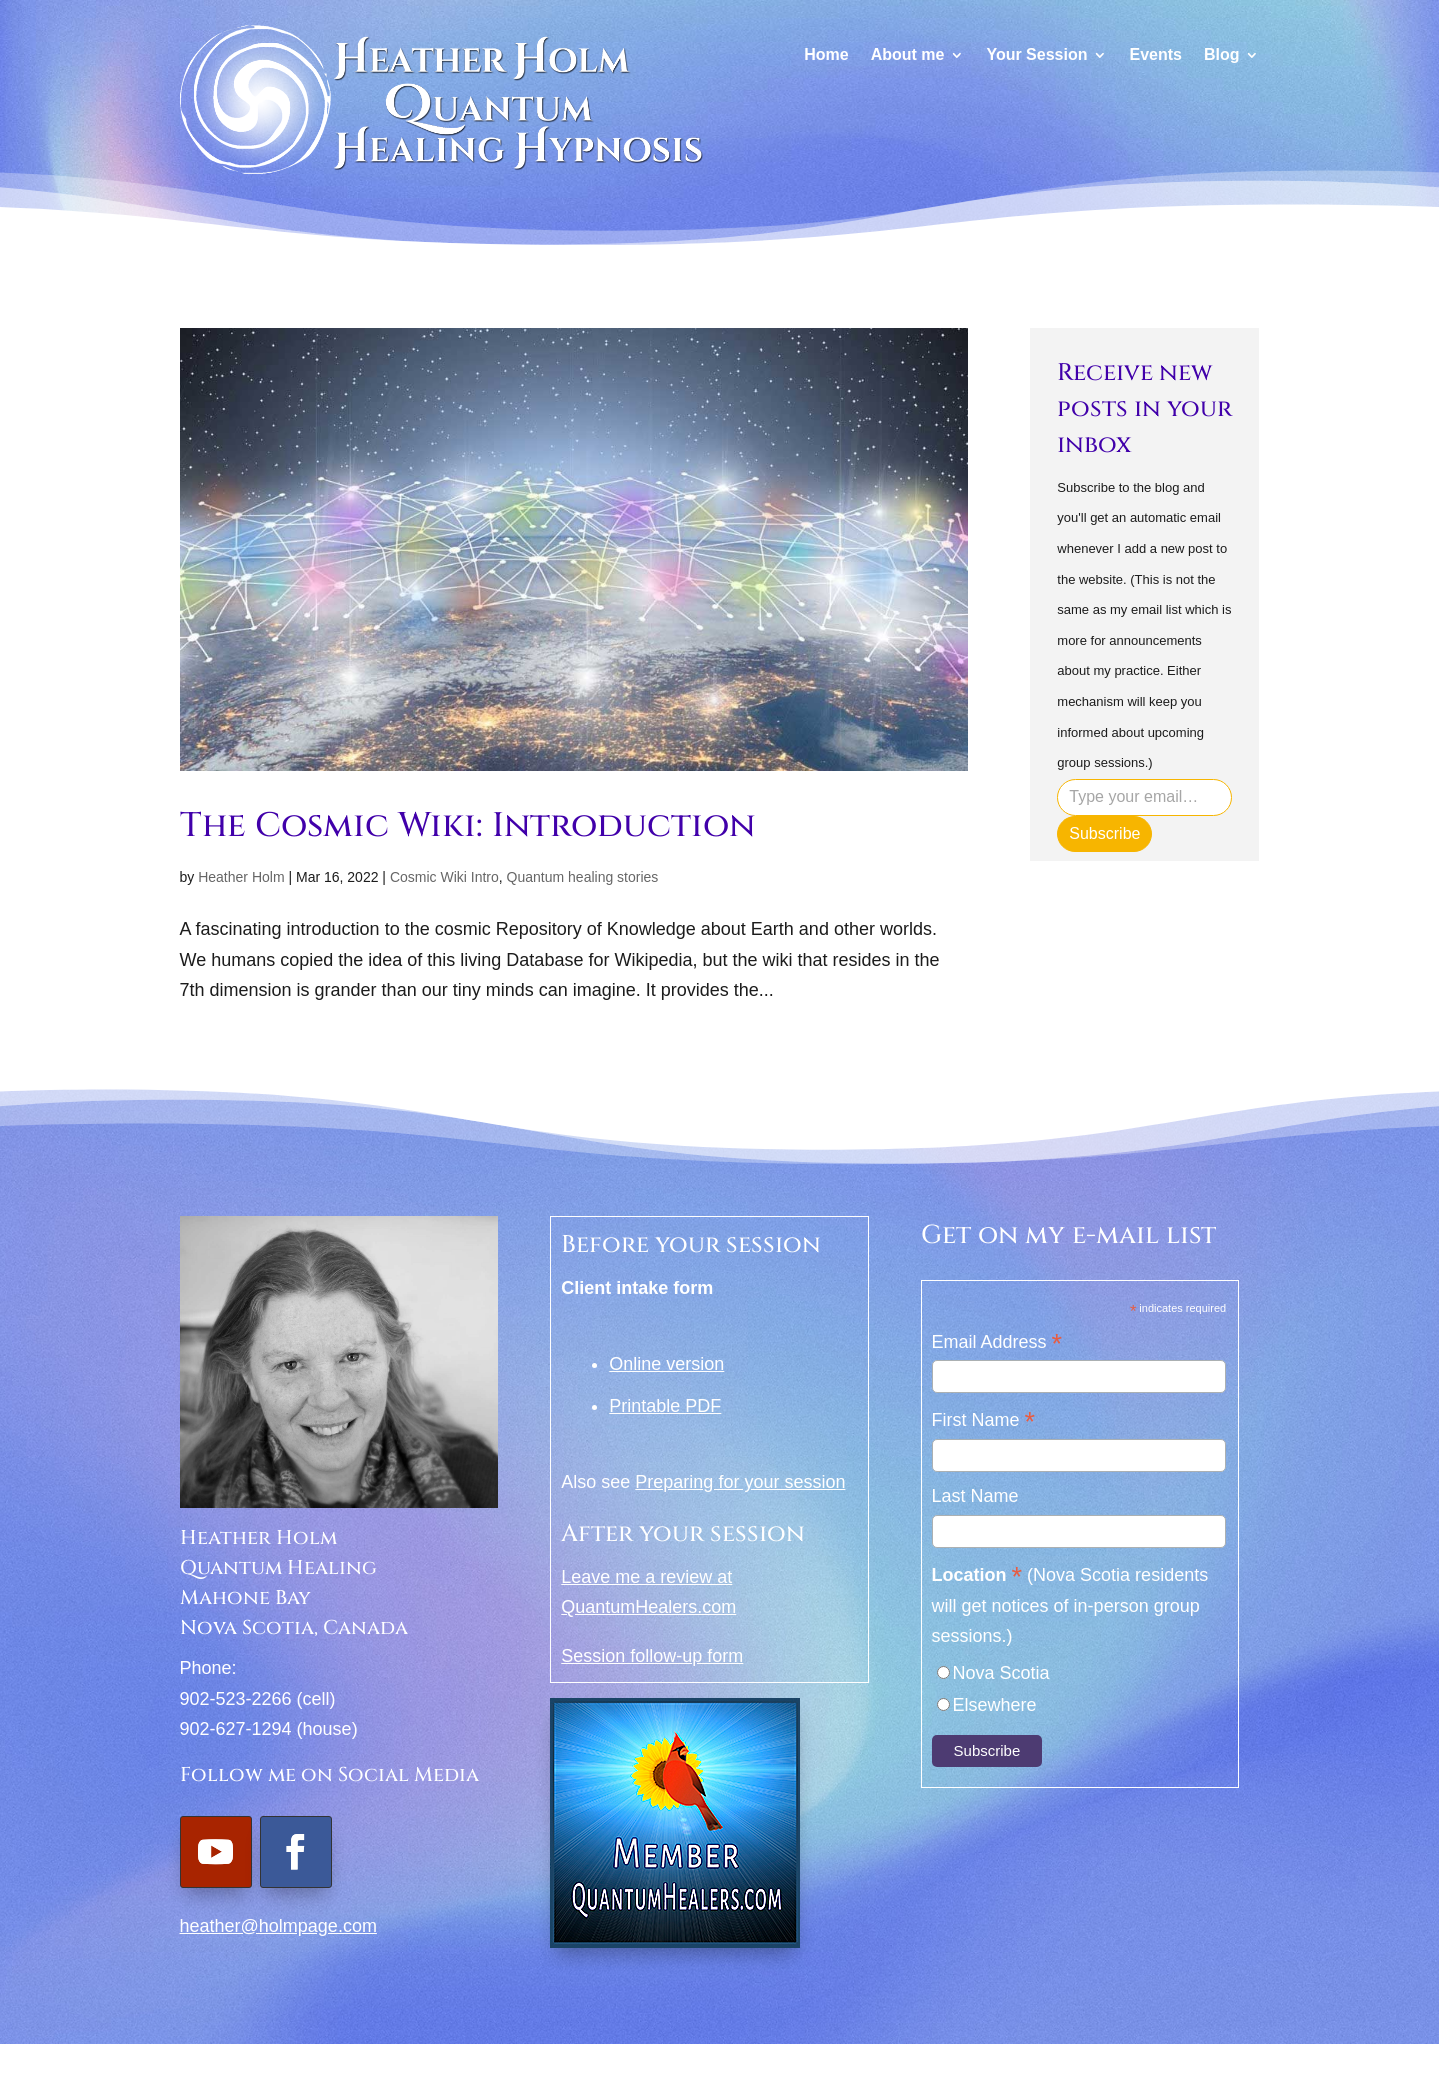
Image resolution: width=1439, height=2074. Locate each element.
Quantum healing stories (583, 877)
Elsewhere (995, 1705)
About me (908, 55)
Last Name (975, 1496)
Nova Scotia (1001, 1673)
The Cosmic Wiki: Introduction (467, 826)
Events (1155, 55)
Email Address (997, 1343)
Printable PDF (665, 1406)
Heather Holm (241, 877)
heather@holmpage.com (278, 1926)
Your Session (1036, 55)
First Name (984, 1421)
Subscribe (1104, 833)
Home (826, 55)
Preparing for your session (740, 1482)
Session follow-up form (652, 1656)
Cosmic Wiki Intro (444, 877)
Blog (1222, 55)
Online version (666, 1364)
